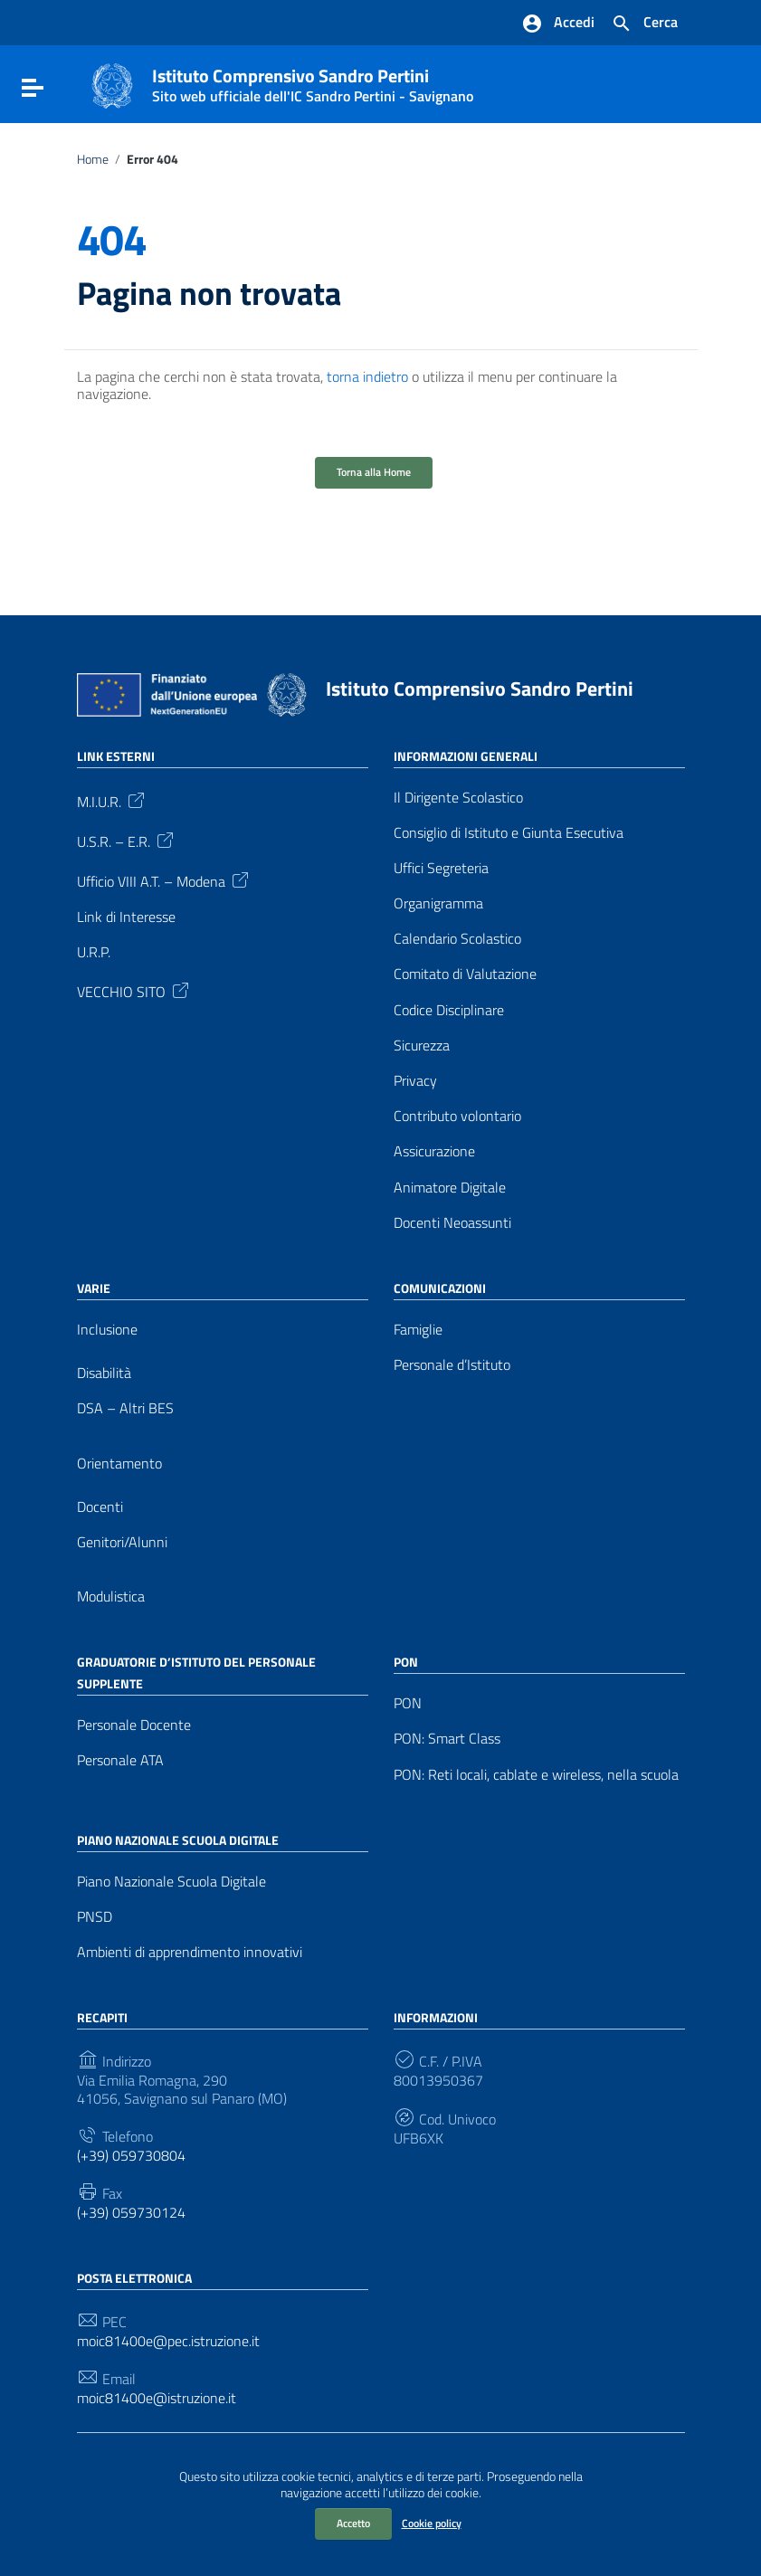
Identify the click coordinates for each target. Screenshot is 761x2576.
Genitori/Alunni (122, 1542)
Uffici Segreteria (441, 868)
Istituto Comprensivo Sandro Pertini (312, 81)
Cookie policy (431, 2523)
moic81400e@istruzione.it (156, 2398)
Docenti (100, 1507)
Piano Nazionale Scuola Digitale (171, 1881)
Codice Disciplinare (449, 1010)
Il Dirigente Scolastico (458, 797)
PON (408, 1703)
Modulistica (111, 1596)
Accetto (353, 2523)
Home (93, 159)
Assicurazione (434, 1151)
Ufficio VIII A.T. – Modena (164, 879)
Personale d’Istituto (452, 1365)
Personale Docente (134, 1725)
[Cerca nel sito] (644, 23)
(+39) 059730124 (131, 2212)
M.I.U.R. (112, 800)
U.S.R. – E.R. (126, 840)
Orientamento (119, 1463)
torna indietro (367, 376)
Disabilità (104, 1373)
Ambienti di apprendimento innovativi (189, 1952)
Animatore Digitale (450, 1187)
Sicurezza (422, 1045)
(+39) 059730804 (131, 2155)
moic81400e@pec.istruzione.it (168, 2341)
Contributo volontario (457, 1116)
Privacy (415, 1080)
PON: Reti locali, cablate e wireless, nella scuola (536, 1774)
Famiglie (418, 1329)
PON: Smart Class (447, 1738)
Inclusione (107, 1329)
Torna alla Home (374, 471)
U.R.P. (93, 952)
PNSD (94, 1916)
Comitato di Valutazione (465, 974)
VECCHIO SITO (134, 990)
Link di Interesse (126, 917)
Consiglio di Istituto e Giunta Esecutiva (508, 832)
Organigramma (438, 903)
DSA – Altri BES (125, 1408)
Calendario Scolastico (457, 938)
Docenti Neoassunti (452, 1222)
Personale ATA (120, 1760)
